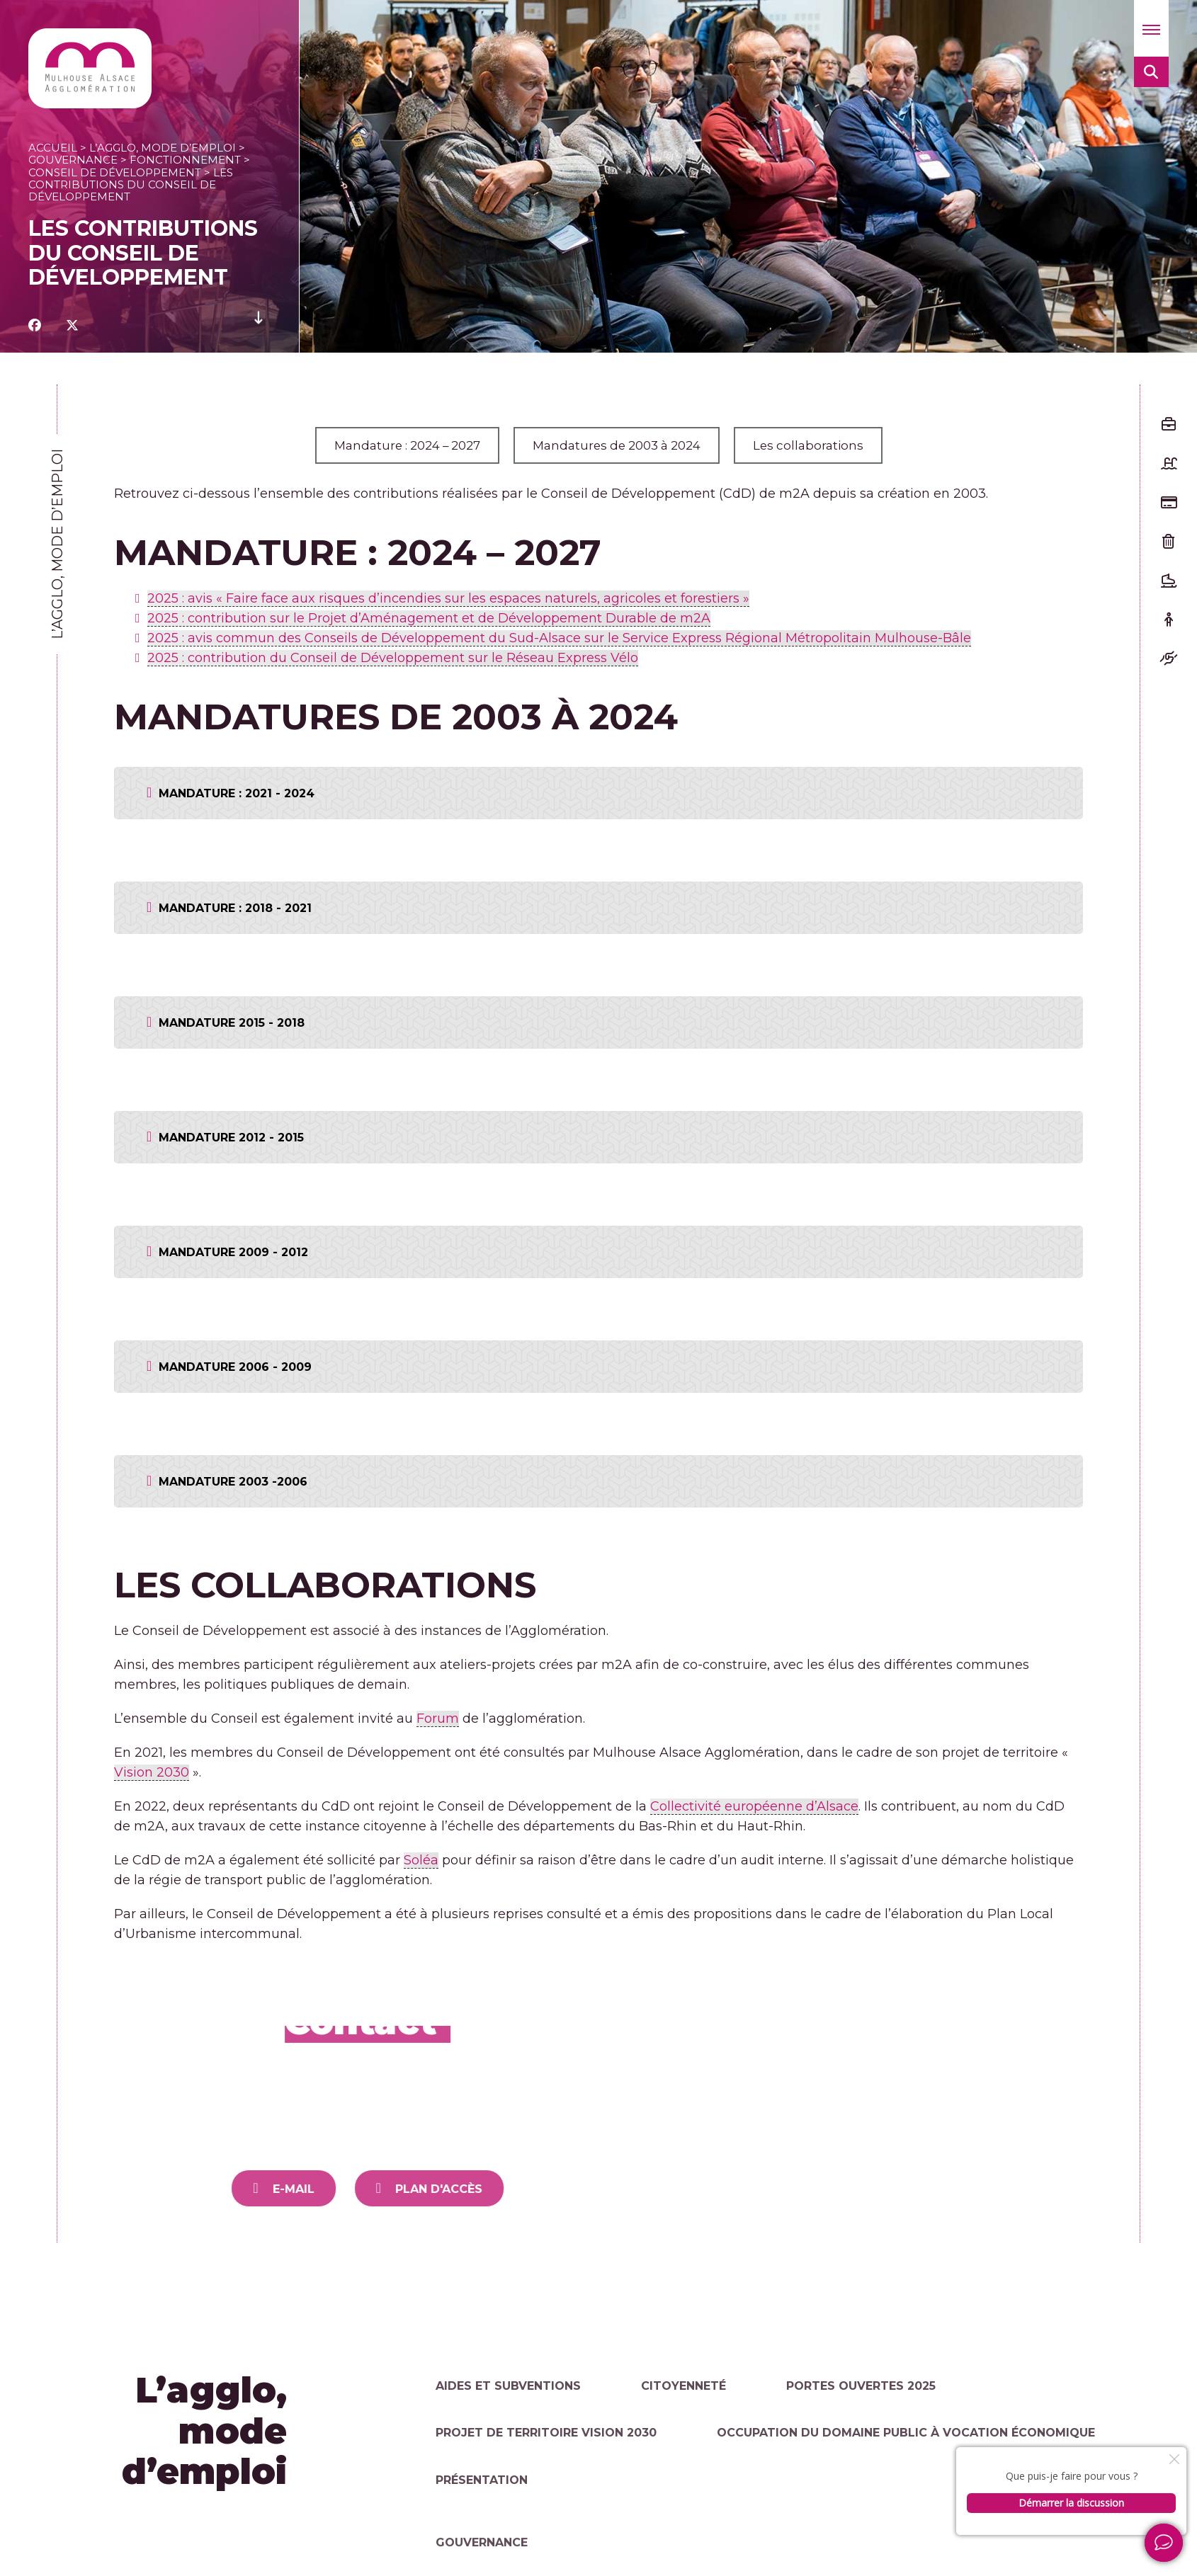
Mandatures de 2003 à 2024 (621, 445)
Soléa (421, 1860)
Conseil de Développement (114, 172)
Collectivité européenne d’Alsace (754, 1806)
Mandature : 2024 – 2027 (399, 445)
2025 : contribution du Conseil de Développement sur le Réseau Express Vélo (392, 658)
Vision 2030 (151, 1772)
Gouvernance (73, 159)
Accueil (52, 147)
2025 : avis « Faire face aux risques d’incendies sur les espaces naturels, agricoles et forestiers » (448, 598)
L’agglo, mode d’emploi (162, 147)
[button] (1151, 28)
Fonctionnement (185, 159)
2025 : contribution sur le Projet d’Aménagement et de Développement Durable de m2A (428, 618)
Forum (437, 1718)
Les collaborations (821, 445)
